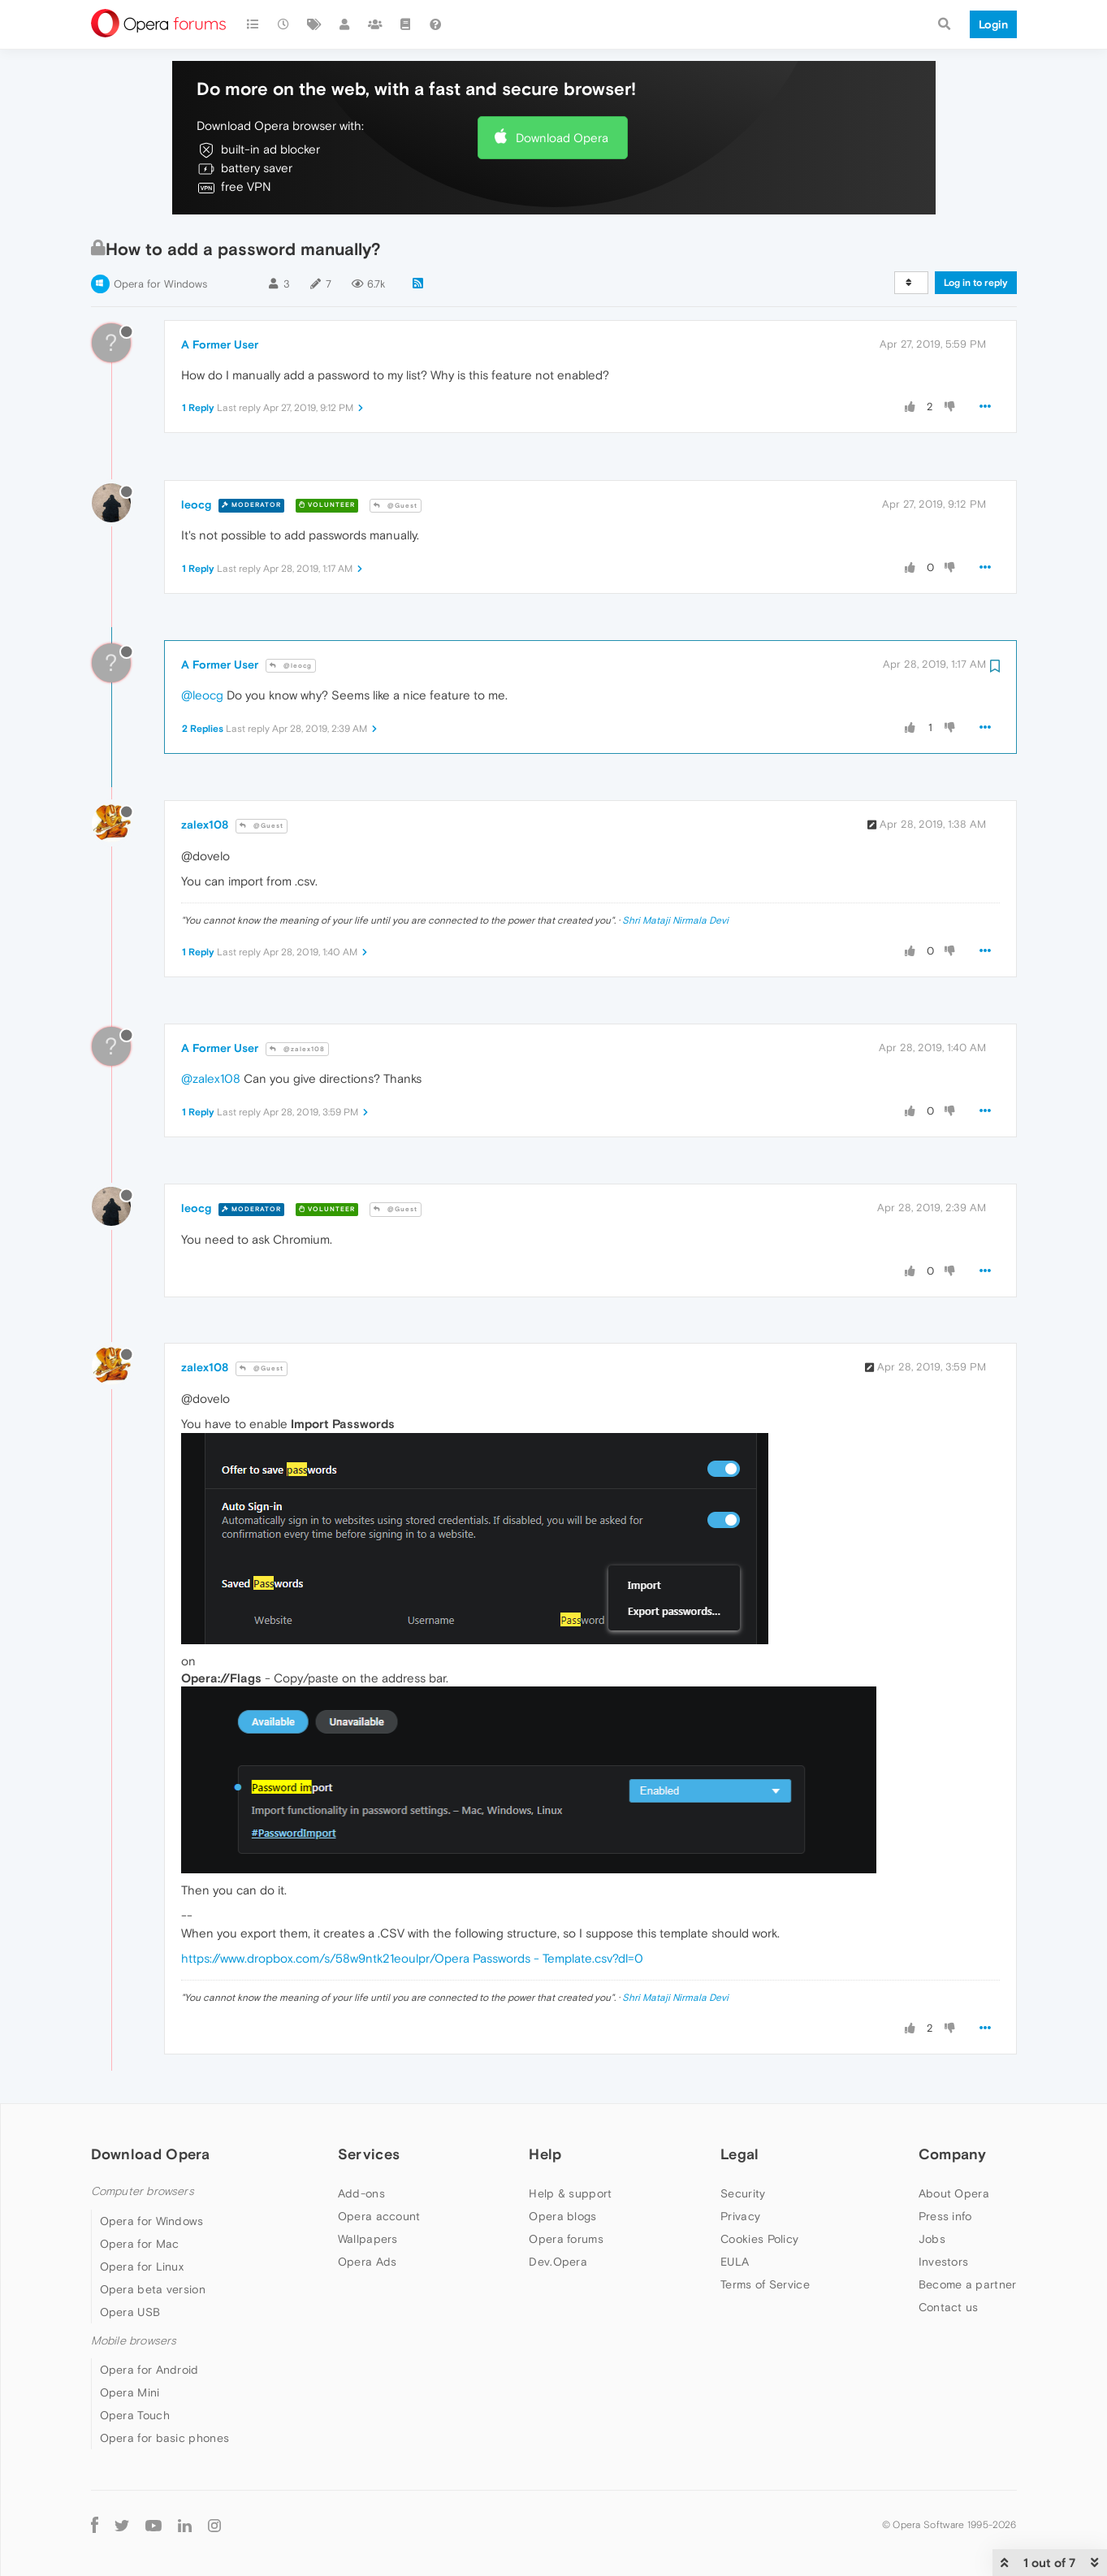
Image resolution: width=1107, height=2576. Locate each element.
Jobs (932, 2238)
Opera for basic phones (165, 2437)
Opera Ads (367, 2261)
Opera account (379, 2216)
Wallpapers (368, 2238)
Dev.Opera (558, 2261)
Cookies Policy (759, 2238)
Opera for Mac (139, 2243)
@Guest (395, 505)
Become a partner (968, 2284)
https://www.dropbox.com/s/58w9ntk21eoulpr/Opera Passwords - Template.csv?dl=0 (412, 1958)
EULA (734, 2261)
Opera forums (566, 2238)
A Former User (219, 344)
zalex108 (204, 824)
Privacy (740, 2216)
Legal (739, 2154)
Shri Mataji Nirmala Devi (675, 920)
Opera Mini (130, 2392)
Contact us (949, 2307)
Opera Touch (135, 2415)
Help (545, 2154)
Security (742, 2193)
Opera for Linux (142, 2266)
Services (369, 2154)
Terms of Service (765, 2284)
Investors (944, 2261)
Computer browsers (142, 2191)
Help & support (570, 2193)
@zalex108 (297, 1049)
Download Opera (562, 138)
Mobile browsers (134, 2341)
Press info (945, 2216)
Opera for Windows (160, 284)
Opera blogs (562, 2216)
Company (953, 2154)
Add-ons (361, 2193)
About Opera (954, 2193)
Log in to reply (976, 282)
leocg (196, 504)
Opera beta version (152, 2289)
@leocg (291, 665)
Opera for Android (149, 2369)
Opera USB (130, 2311)
